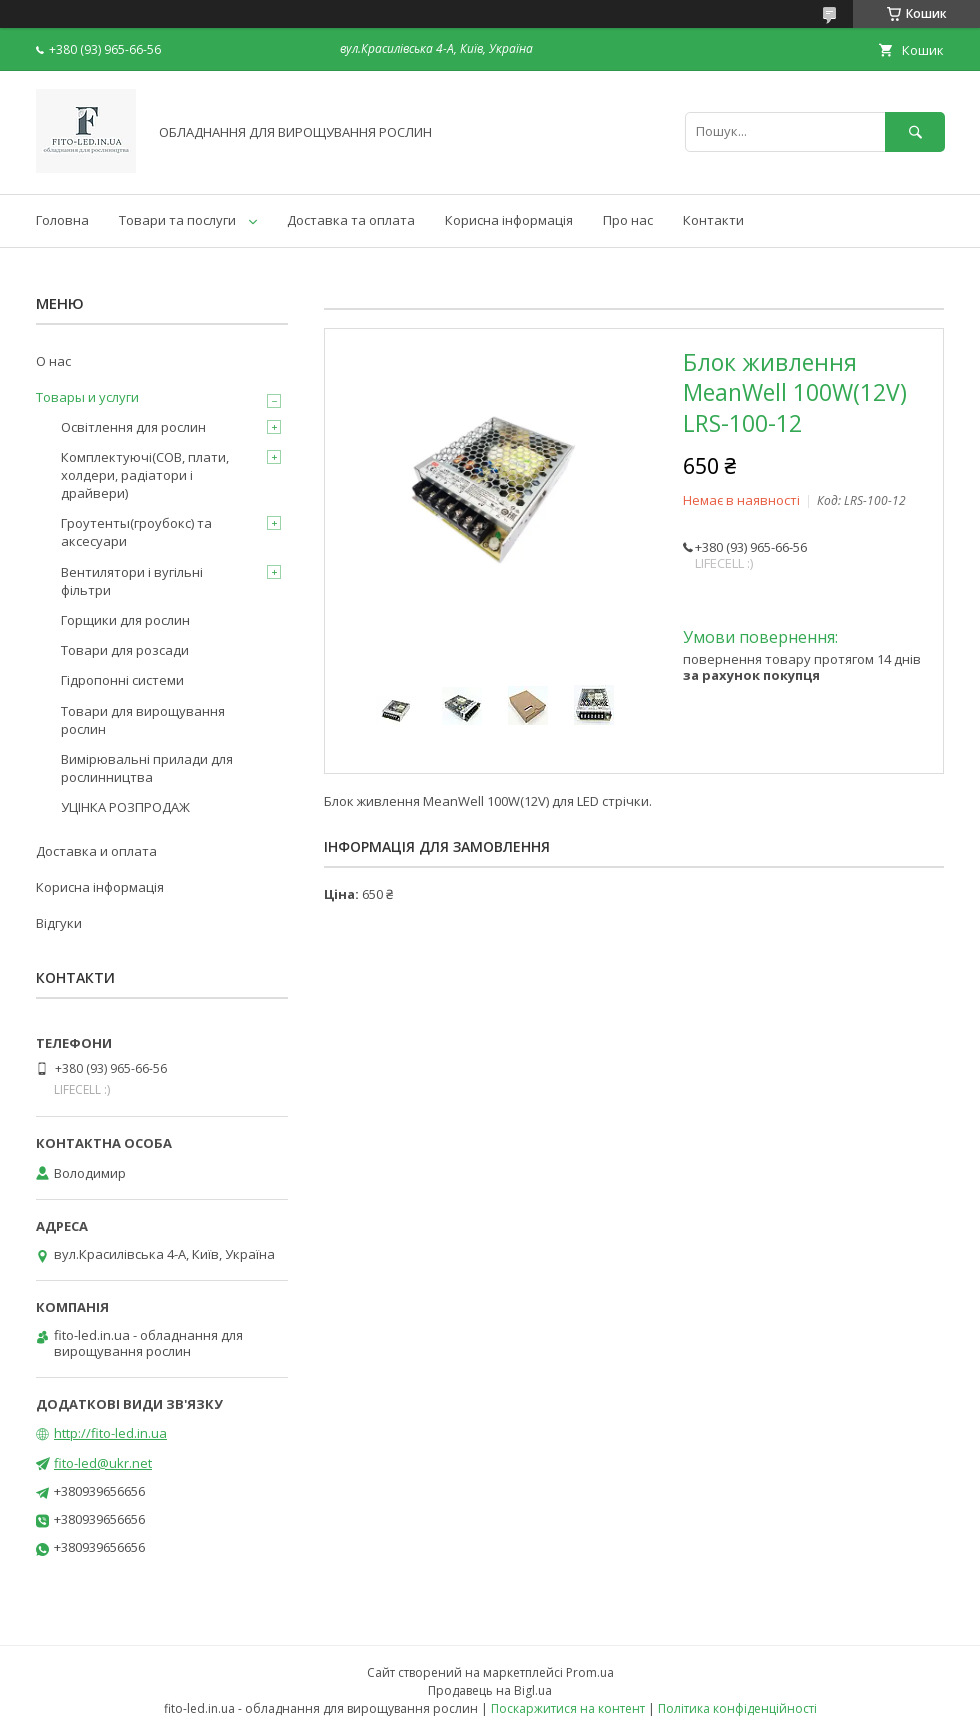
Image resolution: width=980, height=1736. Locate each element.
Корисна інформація (509, 220)
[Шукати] (915, 131)
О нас (53, 361)
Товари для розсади (125, 650)
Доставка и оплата (96, 851)
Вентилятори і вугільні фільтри (132, 581)
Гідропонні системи (122, 680)
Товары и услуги (87, 397)
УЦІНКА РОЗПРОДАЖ (125, 807)
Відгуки (59, 923)
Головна (62, 220)
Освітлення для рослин (133, 427)
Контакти (713, 220)
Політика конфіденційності (737, 1708)
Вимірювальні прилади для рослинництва (147, 768)
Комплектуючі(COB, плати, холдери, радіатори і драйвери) (145, 475)
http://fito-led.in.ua (110, 1433)
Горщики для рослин (125, 620)
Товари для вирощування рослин (143, 720)
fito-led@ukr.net (103, 1463)
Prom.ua (590, 1672)
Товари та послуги (177, 220)
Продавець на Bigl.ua (490, 1690)
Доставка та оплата (351, 220)
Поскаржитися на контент (568, 1708)
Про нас (628, 220)
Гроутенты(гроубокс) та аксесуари (136, 532)
